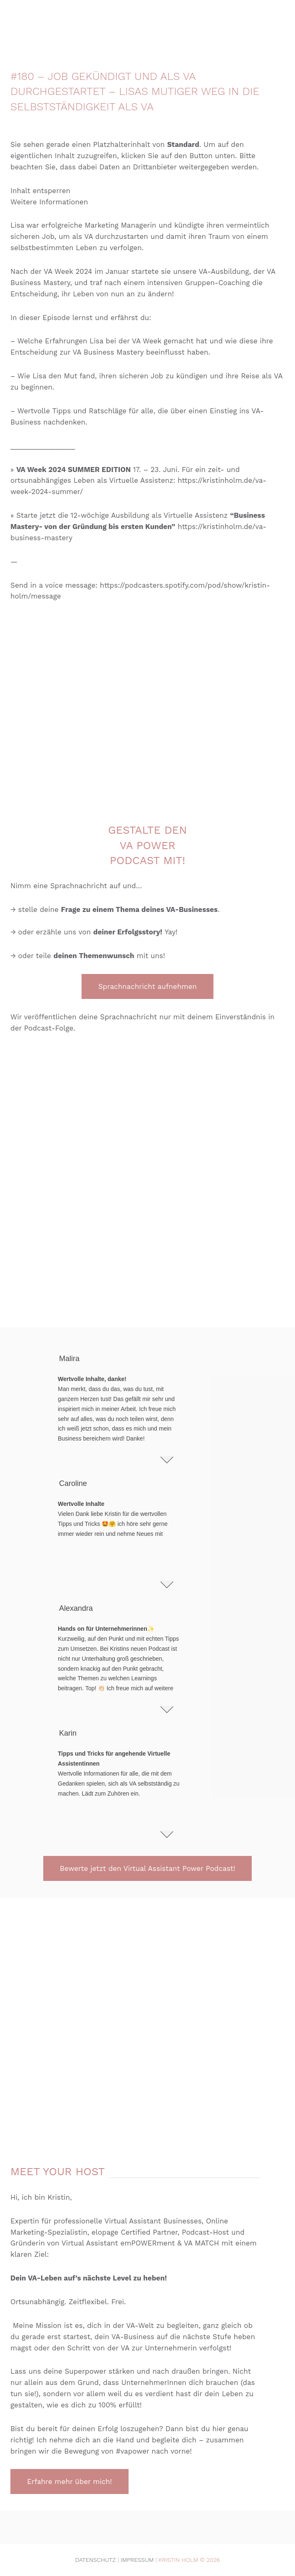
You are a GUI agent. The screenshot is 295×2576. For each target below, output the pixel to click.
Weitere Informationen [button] (49, 202)
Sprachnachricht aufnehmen (147, 986)
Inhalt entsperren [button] (40, 190)
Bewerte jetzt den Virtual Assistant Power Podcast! (148, 1868)
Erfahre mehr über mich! (69, 2481)
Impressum (137, 2559)
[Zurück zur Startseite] (148, 21)
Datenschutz (95, 2559)
